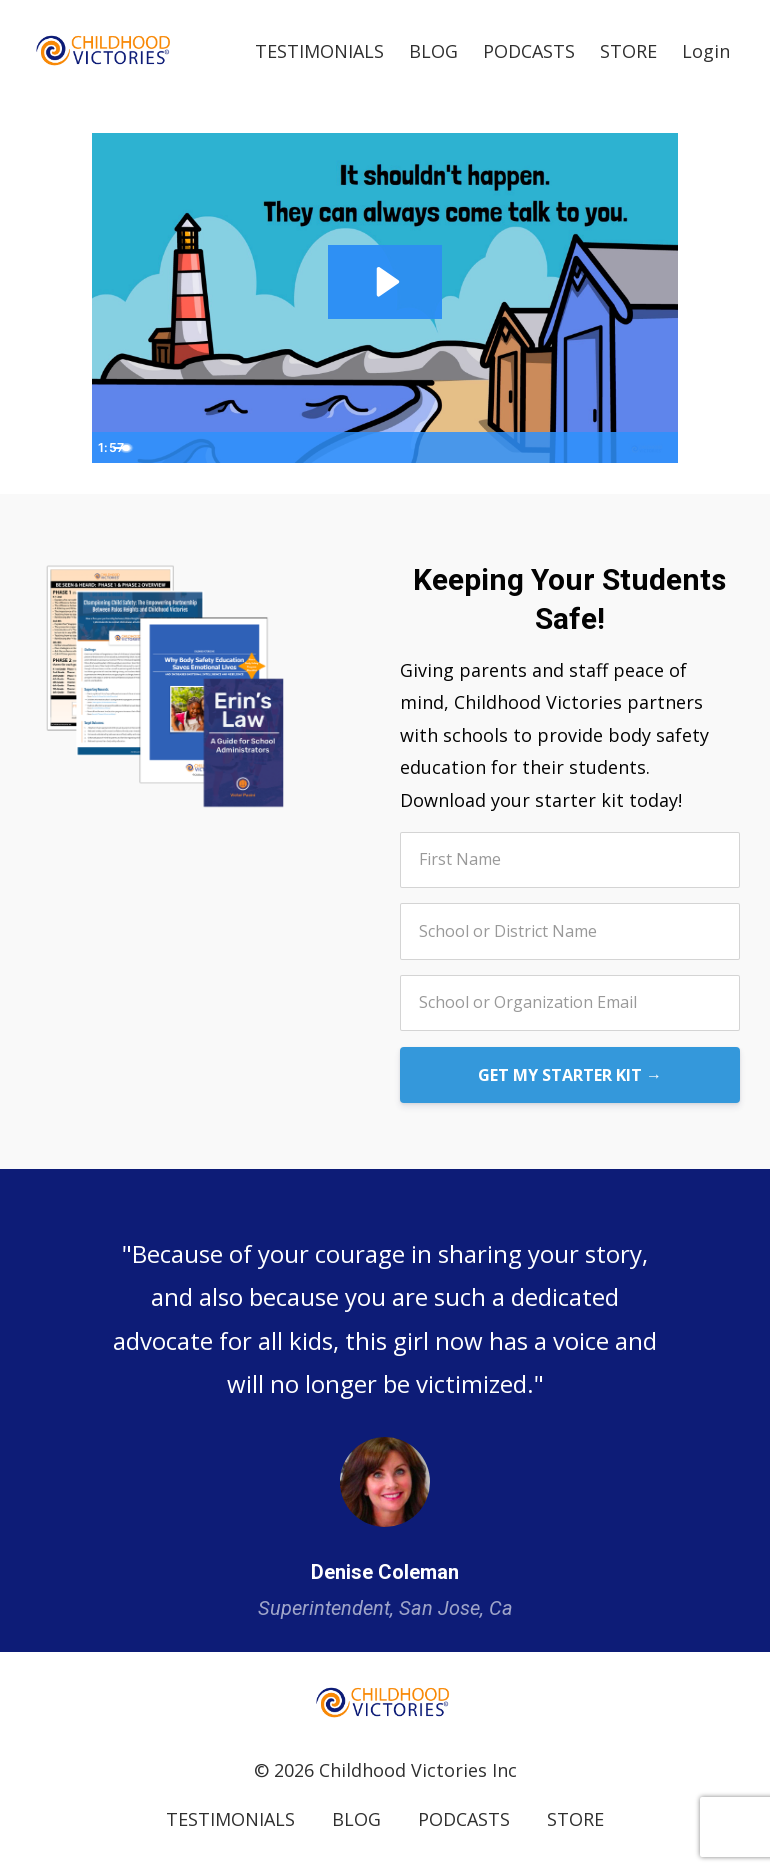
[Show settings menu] (622, 447)
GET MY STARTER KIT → (570, 1074)
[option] (385, 1409)
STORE (628, 50)
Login (706, 50)
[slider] (363, 447)
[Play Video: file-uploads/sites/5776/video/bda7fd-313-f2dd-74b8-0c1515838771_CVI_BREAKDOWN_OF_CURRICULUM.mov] (385, 281)
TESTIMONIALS (319, 50)
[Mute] (584, 447)
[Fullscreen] (660, 447)
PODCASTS (529, 50)
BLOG (433, 50)
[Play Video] (110, 447)
